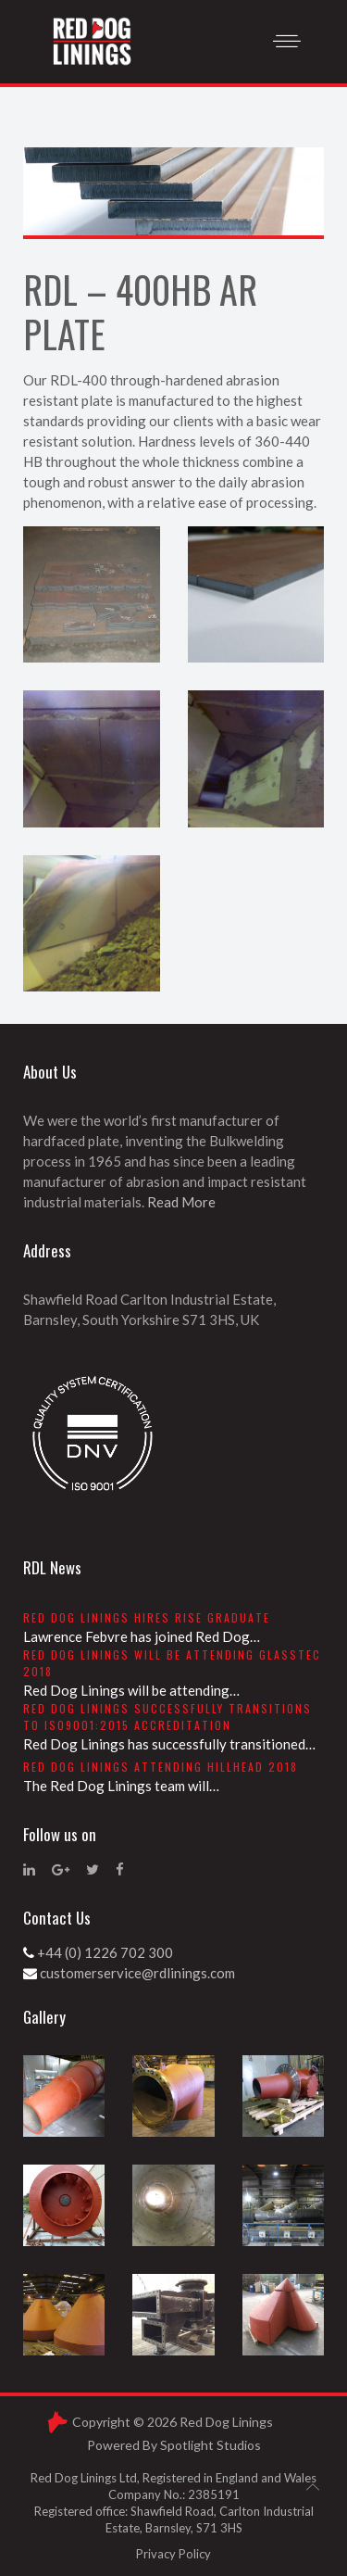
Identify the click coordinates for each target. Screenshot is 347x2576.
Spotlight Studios (210, 2445)
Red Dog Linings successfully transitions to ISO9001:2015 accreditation (167, 1716)
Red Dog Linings (226, 2422)
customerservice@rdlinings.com (137, 1972)
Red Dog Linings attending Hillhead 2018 (160, 1766)
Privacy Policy (173, 2553)
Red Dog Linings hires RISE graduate (146, 1617)
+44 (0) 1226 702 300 (105, 1952)
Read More (181, 1201)
